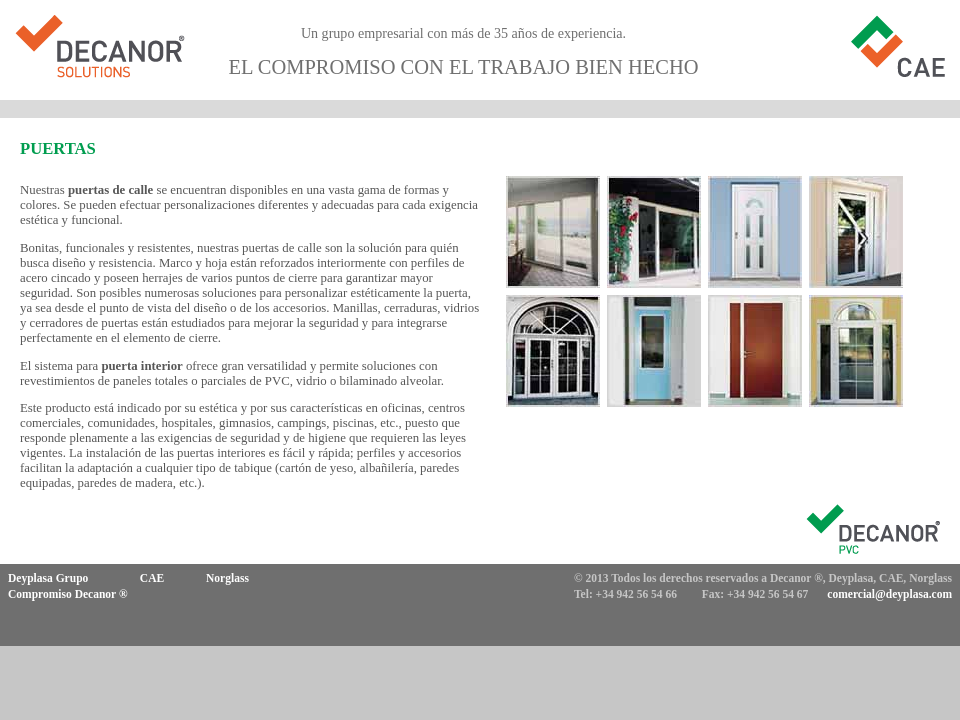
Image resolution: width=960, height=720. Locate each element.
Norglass (227, 578)
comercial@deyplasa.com (889, 594)
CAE (152, 578)
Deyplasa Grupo (48, 578)
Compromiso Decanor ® (68, 594)
